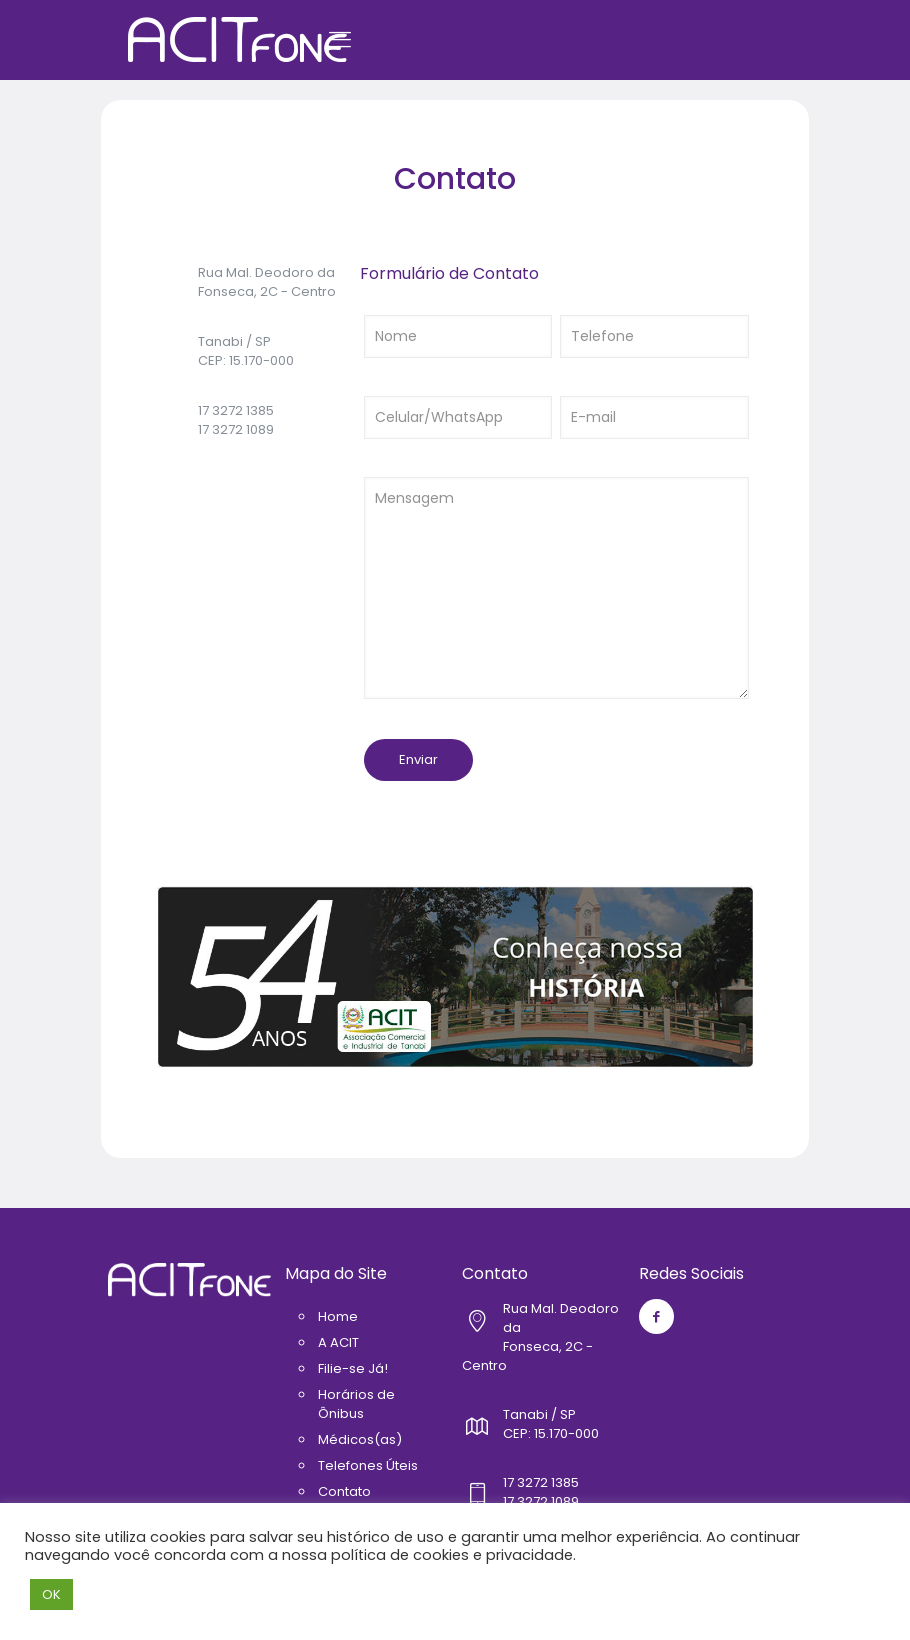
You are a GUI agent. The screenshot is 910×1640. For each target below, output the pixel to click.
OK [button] (51, 1594)
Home (338, 1316)
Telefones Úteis (368, 1465)
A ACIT (338, 1342)
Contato (344, 1491)
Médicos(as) (360, 1439)
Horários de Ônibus (356, 1404)
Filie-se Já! (353, 1368)
